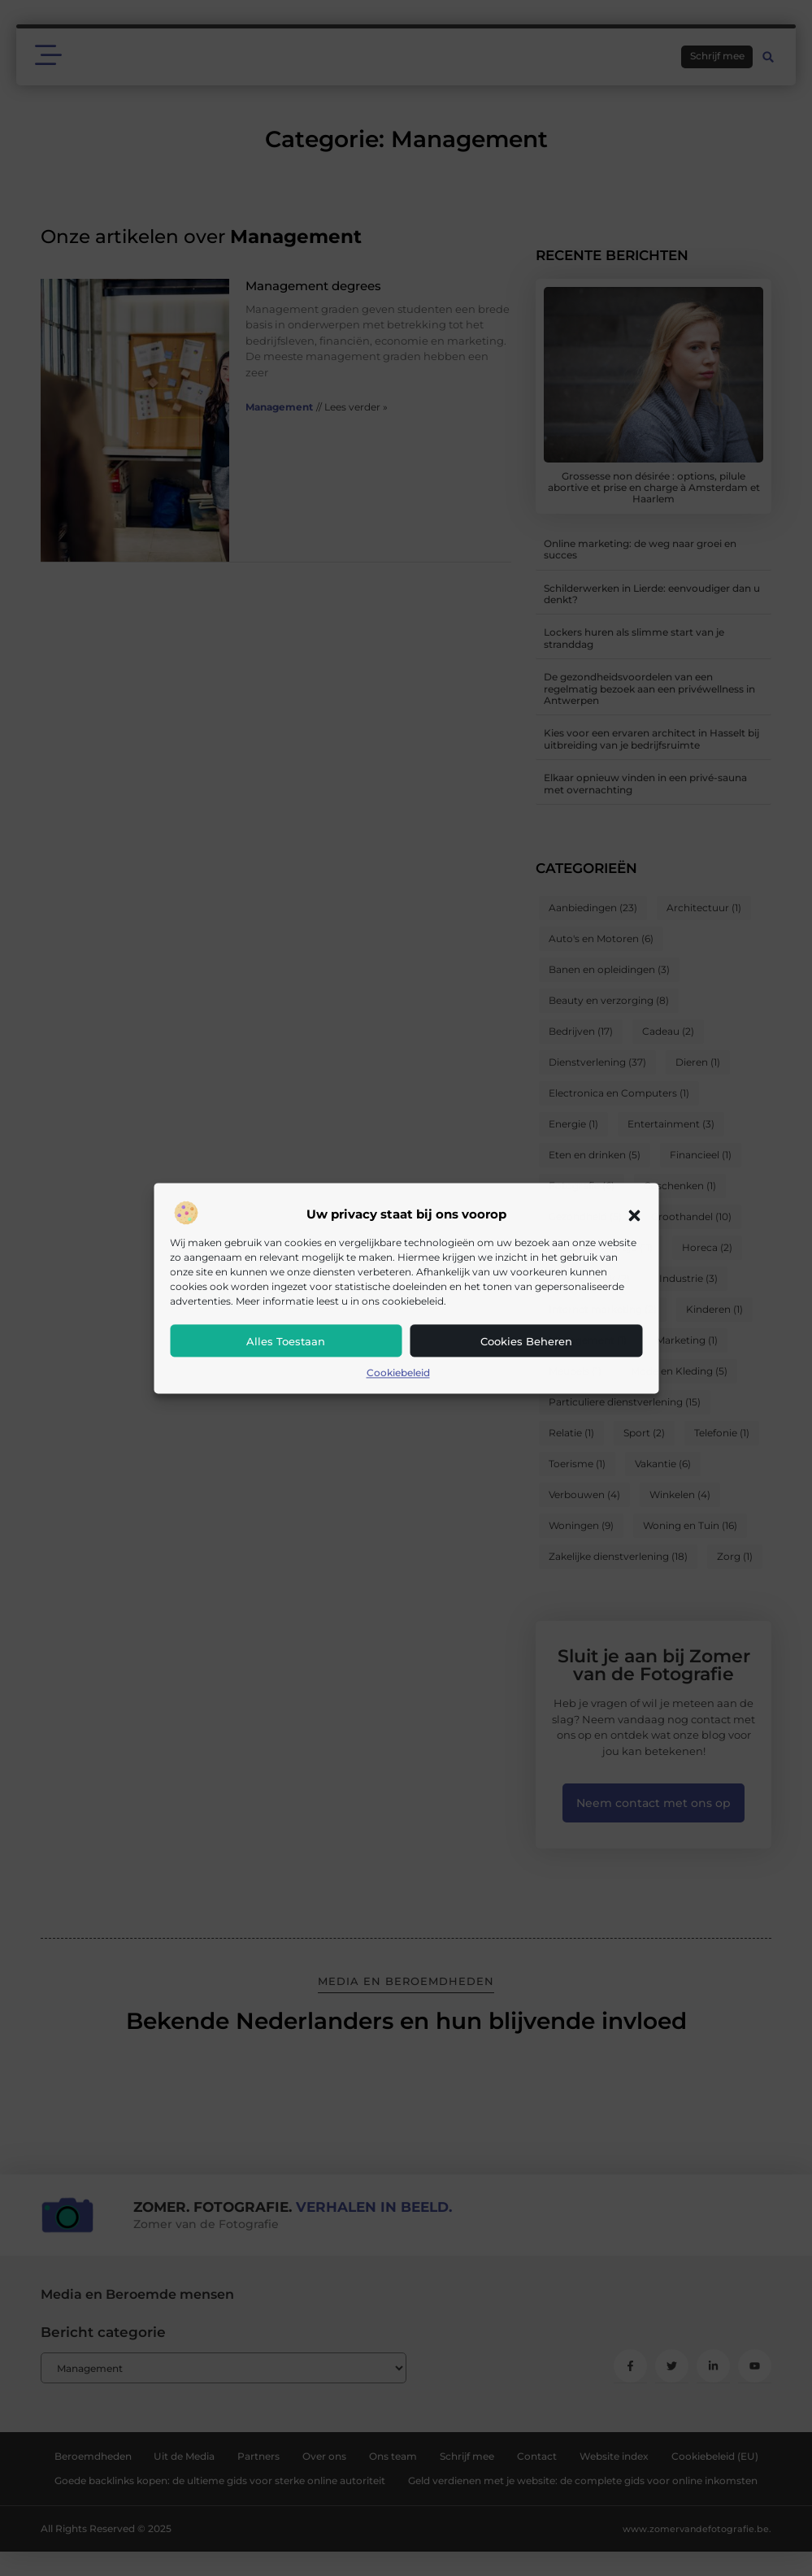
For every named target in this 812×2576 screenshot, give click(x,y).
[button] (634, 1215)
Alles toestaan (285, 1342)
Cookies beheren (526, 1342)
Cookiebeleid (398, 1373)
